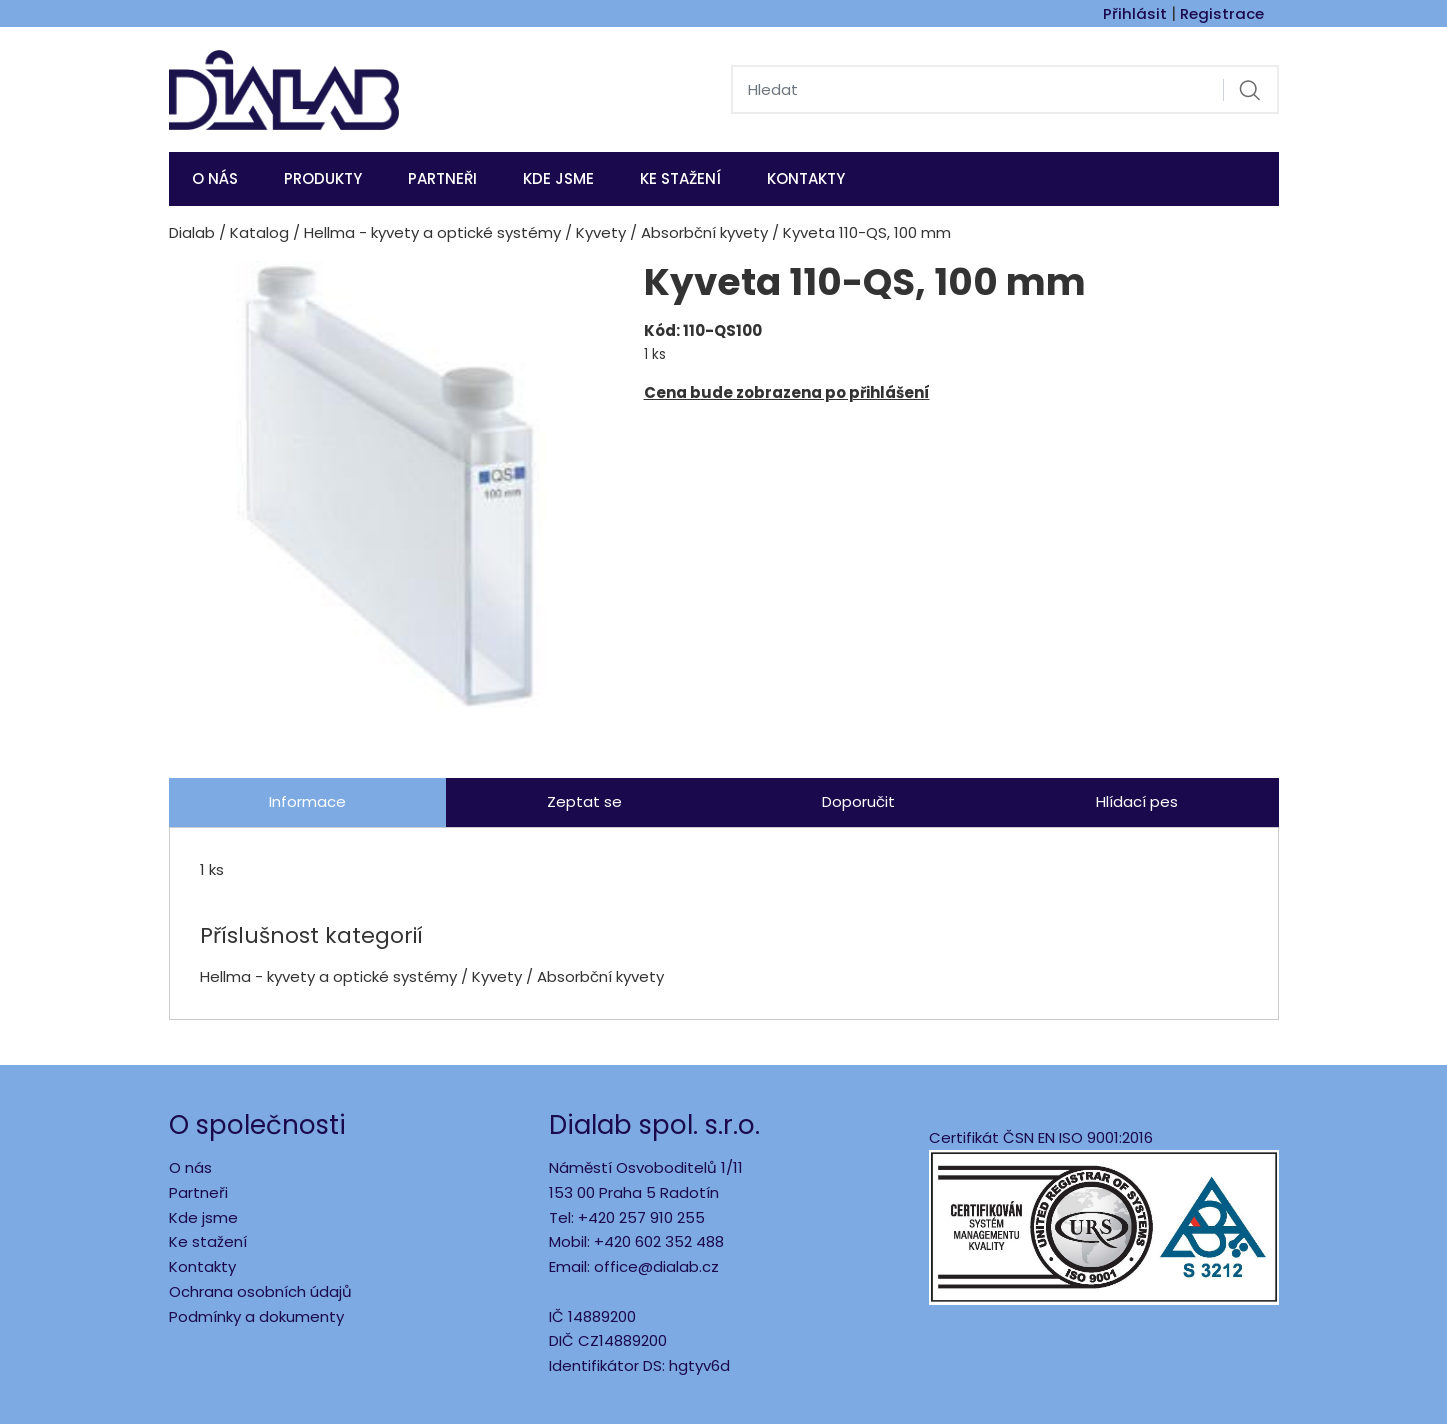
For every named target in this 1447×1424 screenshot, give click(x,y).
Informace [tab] (307, 801)
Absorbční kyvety (704, 232)
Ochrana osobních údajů (260, 1291)
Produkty (323, 178)
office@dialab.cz (656, 1266)
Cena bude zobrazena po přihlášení (787, 392)
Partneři (442, 178)
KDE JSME (558, 178)
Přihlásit (1135, 13)
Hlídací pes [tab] (1137, 801)
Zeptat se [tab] (584, 801)
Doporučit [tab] (858, 801)
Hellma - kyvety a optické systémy (432, 232)
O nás (215, 178)
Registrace (1222, 13)
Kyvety (601, 232)
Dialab (192, 232)
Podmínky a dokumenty (256, 1316)
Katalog (259, 232)
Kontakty (806, 178)
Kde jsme (203, 1217)
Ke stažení (680, 178)
